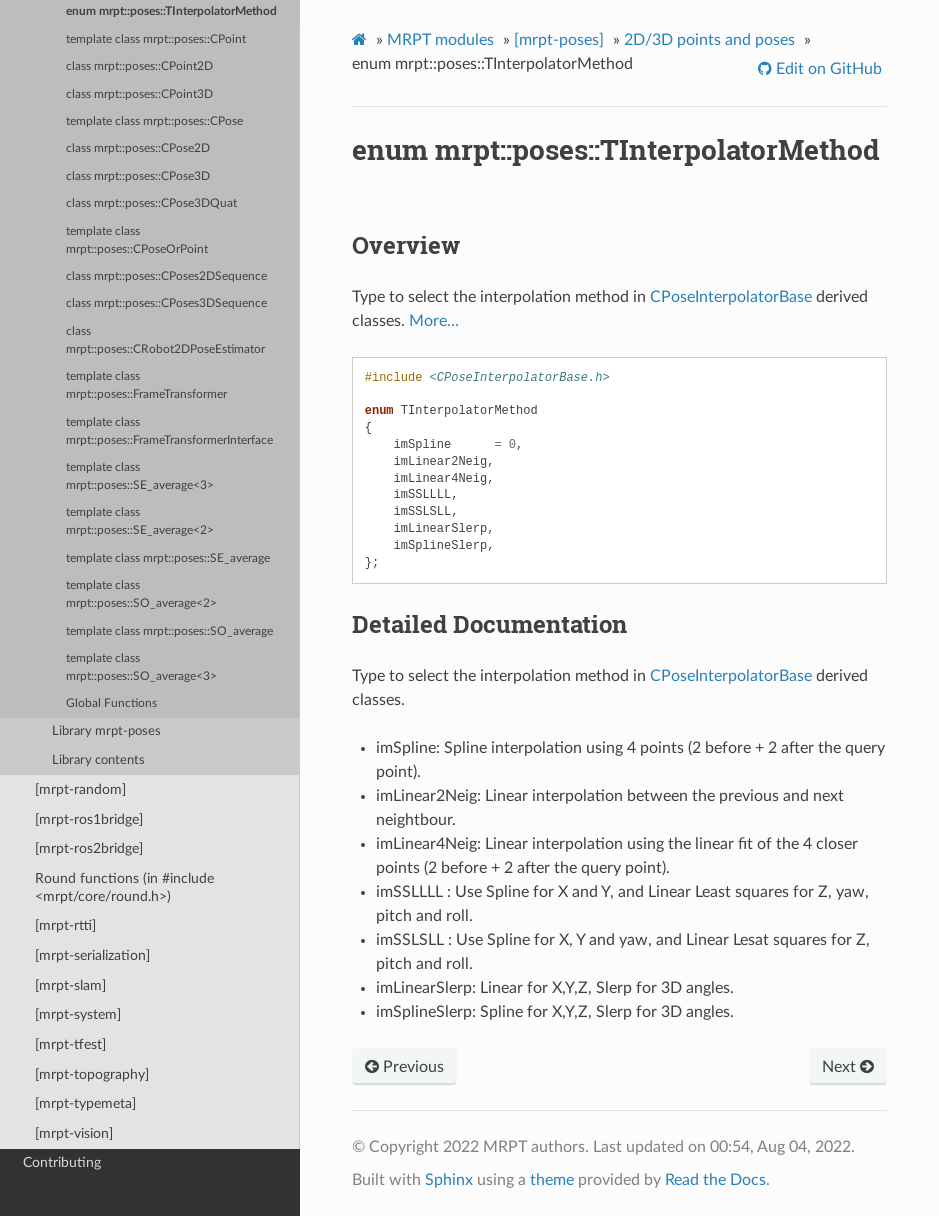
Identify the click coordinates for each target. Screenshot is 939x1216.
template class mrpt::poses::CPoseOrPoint (137, 240)
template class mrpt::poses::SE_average (168, 558)
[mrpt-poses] (559, 40)
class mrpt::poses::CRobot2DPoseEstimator (165, 340)
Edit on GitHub (827, 69)
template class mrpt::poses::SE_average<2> (140, 521)
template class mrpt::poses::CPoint (156, 39)
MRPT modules (440, 40)
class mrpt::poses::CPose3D (138, 176)
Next (848, 1067)
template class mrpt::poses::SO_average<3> (141, 667)
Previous (404, 1067)
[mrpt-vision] (74, 1133)
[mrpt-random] (80, 789)
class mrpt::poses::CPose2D (138, 148)
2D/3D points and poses (709, 40)
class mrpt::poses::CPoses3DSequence (166, 303)
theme (552, 1180)
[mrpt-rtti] (65, 925)
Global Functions (111, 703)
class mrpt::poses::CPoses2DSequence (166, 276)
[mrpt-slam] (70, 985)
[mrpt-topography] (92, 1074)
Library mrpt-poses (106, 731)
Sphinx (449, 1180)
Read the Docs (715, 1180)
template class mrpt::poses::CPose (154, 121)
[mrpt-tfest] (70, 1044)
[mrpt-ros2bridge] (89, 848)
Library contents (98, 760)
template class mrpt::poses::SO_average (169, 631)
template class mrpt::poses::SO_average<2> (141, 594)
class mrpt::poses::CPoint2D (139, 66)
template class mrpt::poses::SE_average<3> (140, 476)
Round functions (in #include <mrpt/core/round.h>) (124, 887)
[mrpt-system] (78, 1014)
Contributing (62, 1162)
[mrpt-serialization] (92, 955)
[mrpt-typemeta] (85, 1103)
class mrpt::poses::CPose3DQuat (151, 203)
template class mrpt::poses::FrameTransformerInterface (169, 431)
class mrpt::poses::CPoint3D (139, 94)
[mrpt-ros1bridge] (89, 819)
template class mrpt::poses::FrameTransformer (146, 385)
